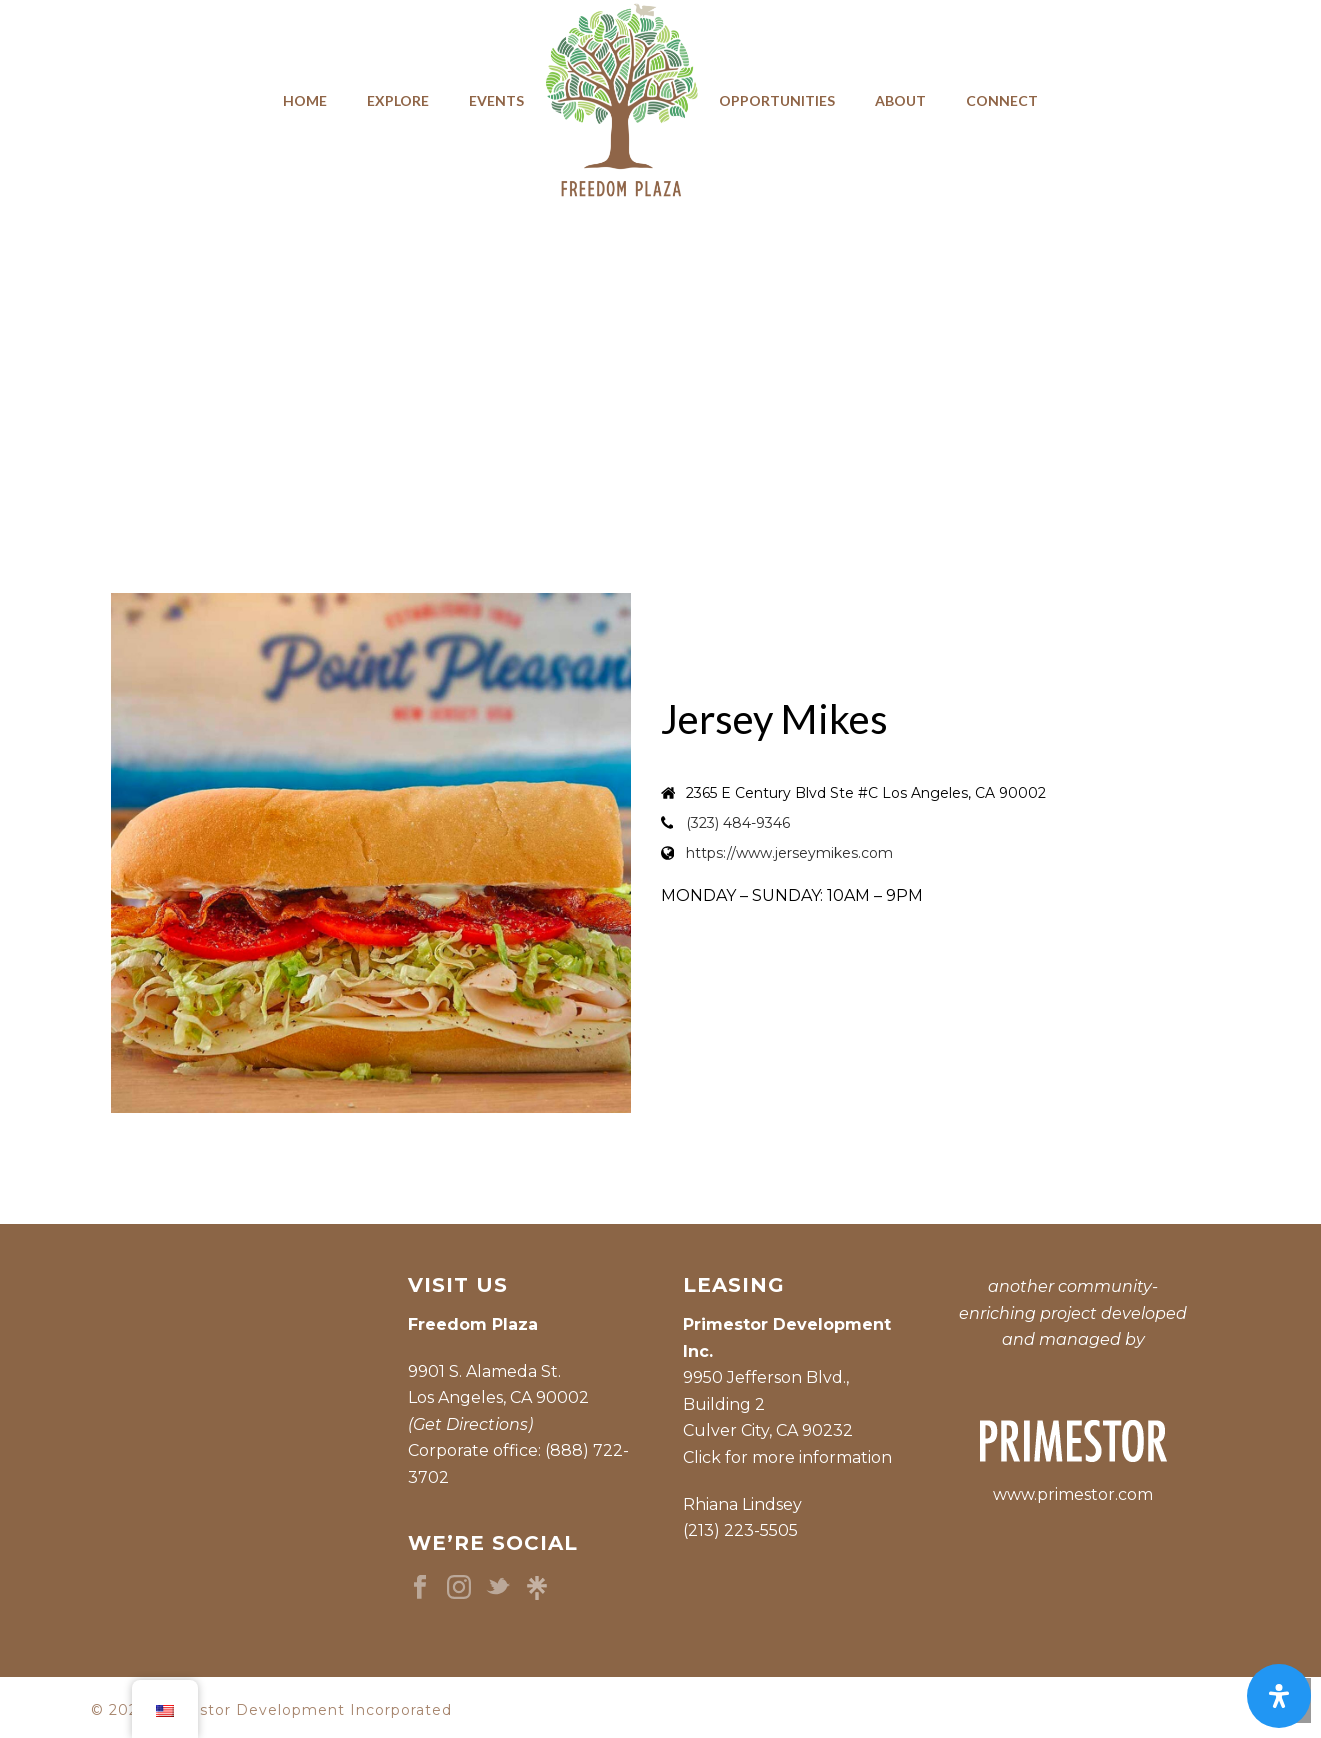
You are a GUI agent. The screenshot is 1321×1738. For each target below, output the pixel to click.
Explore (398, 100)
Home (305, 100)
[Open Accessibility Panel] (1279, 1696)
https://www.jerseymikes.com (789, 853)
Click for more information (787, 1457)
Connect (1002, 100)
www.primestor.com (1073, 1494)
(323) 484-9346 (738, 823)
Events (496, 100)
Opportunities (777, 100)
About (900, 100)
